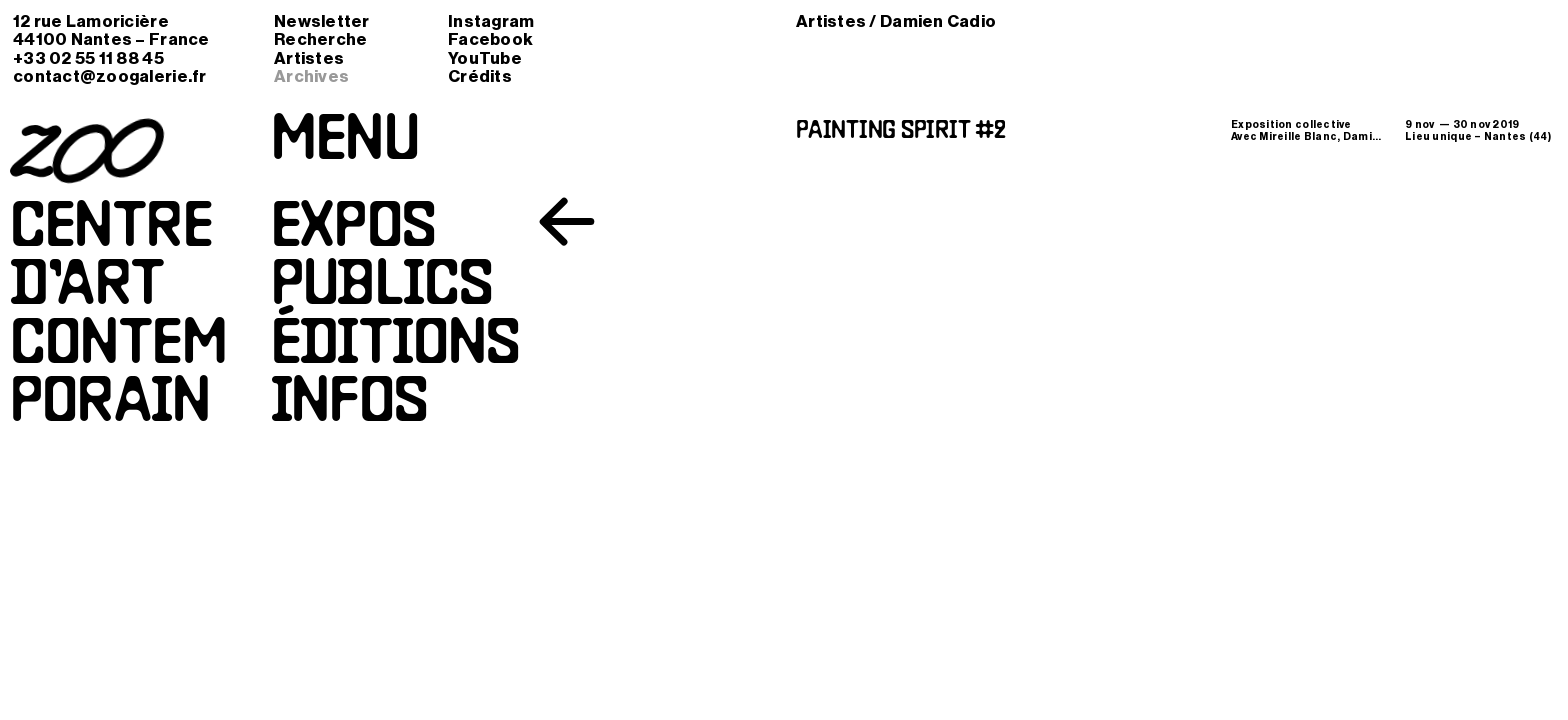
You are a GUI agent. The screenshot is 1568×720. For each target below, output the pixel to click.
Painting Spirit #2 (901, 131)
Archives (311, 76)
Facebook (490, 39)
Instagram (491, 21)
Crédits (480, 76)
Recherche (320, 39)
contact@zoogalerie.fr (110, 76)
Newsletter (322, 21)
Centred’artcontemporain (118, 317)
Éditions (395, 347)
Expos (353, 230)
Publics (381, 288)
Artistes (309, 58)
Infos (349, 405)
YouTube (485, 58)
